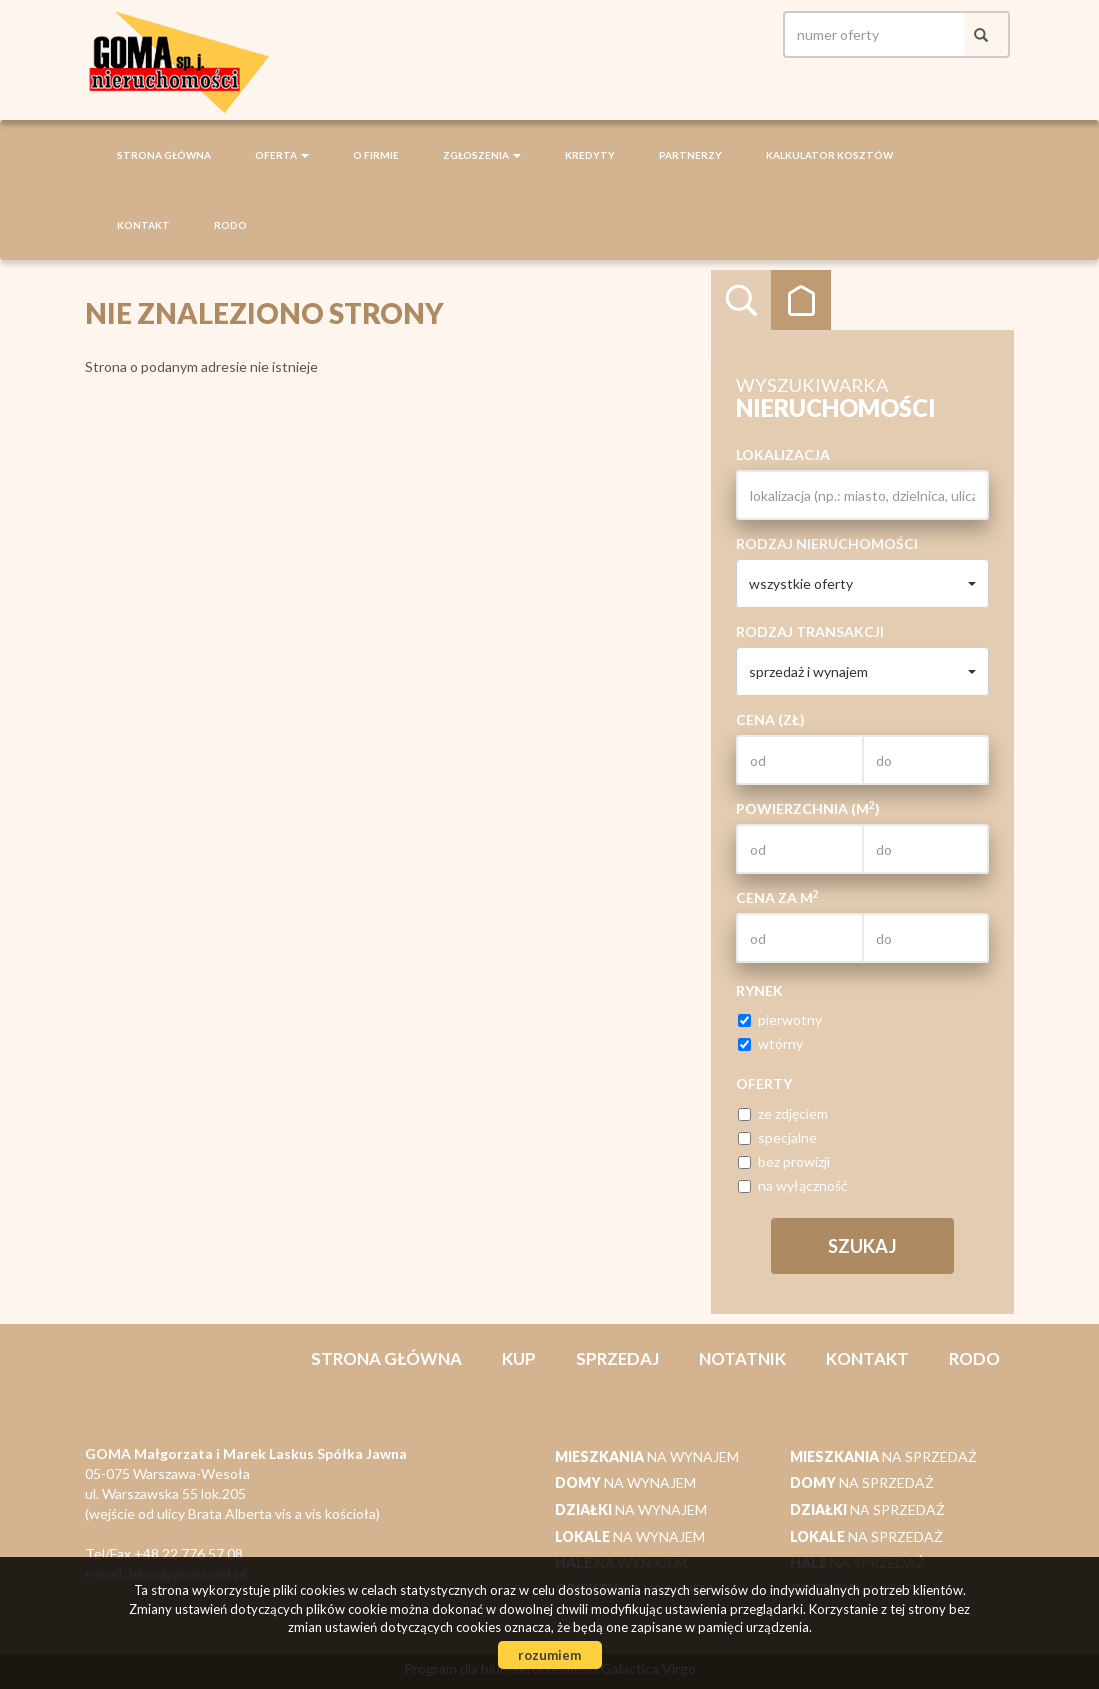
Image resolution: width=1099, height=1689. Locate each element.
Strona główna (164, 155)
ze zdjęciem (783, 1113)
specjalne (777, 1137)
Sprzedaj (617, 1358)
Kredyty (590, 155)
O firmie (376, 155)
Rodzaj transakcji (810, 631)
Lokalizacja (783, 454)
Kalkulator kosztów (829, 155)
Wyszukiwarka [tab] (741, 300)
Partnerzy (690, 155)
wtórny (770, 1043)
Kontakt (143, 225)
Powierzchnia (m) (808, 808)
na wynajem (647, 1456)
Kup (519, 1358)
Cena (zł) (770, 719)
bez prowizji (784, 1161)
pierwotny (780, 1019)
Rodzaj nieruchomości (827, 543)
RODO (230, 225)
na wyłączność (793, 1185)
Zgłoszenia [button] (482, 155)
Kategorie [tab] (801, 300)
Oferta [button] (282, 155)
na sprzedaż (883, 1456)
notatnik (742, 1358)
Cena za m (777, 897)
